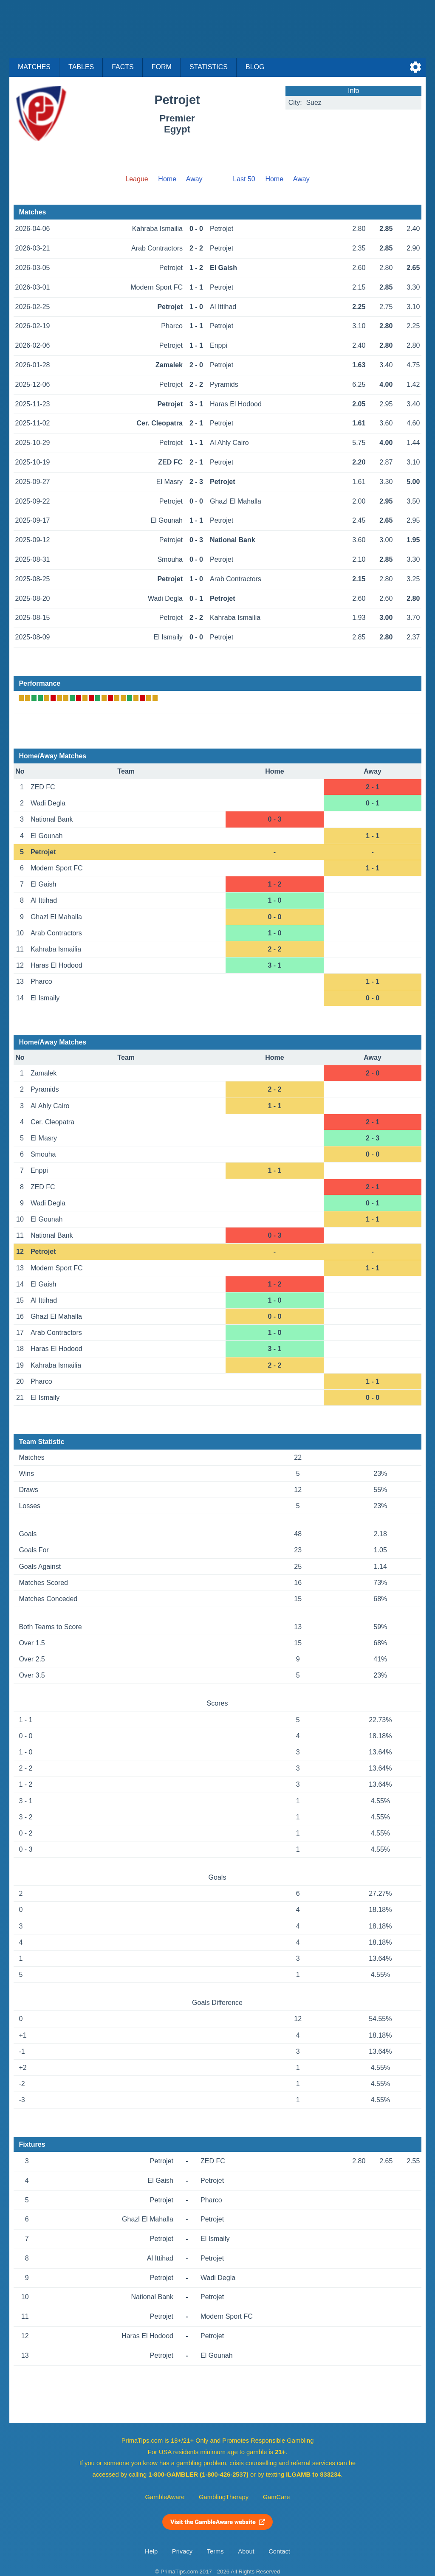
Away (194, 179)
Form (162, 66)
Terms (215, 2551)
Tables (81, 66)
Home (167, 179)
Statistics (208, 66)
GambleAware (165, 2497)
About (246, 2551)
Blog (255, 66)
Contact (279, 2551)
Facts (123, 66)
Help (151, 2551)
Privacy (182, 2551)
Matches (34, 66)
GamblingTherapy (224, 2497)
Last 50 (244, 179)
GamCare (276, 2497)
